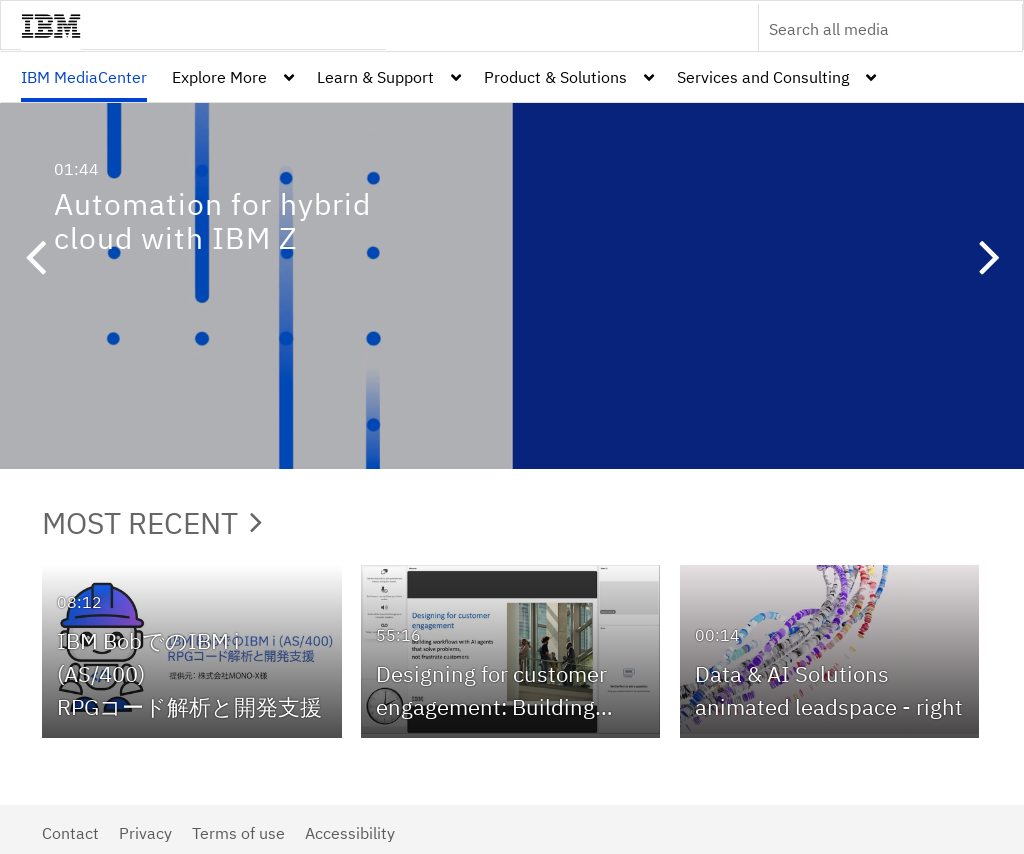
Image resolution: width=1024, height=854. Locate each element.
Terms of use (238, 833)
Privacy (145, 833)
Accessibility (350, 833)
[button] (35, 260)
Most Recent (152, 522)
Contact (70, 833)
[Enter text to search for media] (869, 29)
